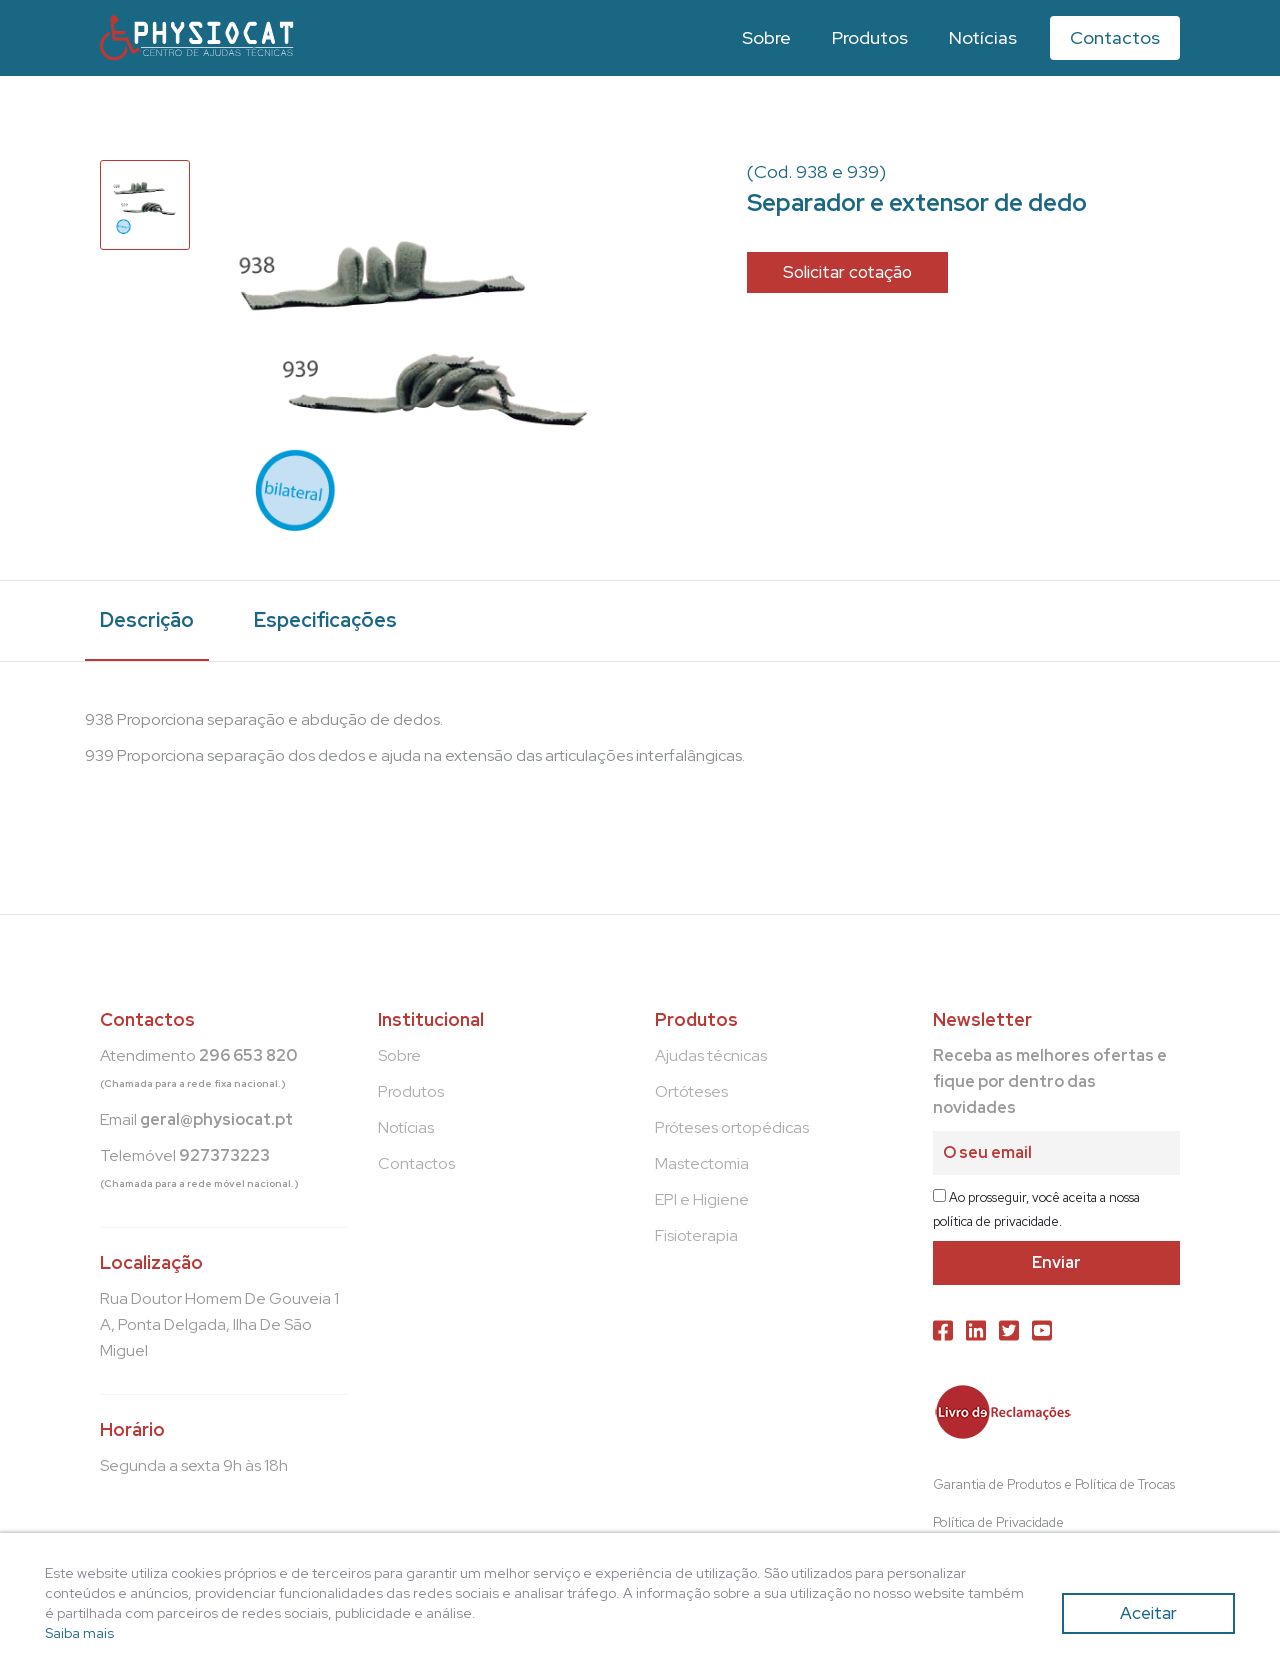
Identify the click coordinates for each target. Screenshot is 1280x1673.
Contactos (1115, 37)
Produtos (870, 37)
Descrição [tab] (147, 620)
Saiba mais (79, 1633)
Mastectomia (702, 1163)
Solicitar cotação (847, 272)
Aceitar (1148, 1613)
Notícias (983, 37)
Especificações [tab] (325, 620)
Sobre (766, 37)
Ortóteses (691, 1091)
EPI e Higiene (702, 1199)
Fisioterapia (696, 1235)
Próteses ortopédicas (732, 1127)
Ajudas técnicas (711, 1055)
